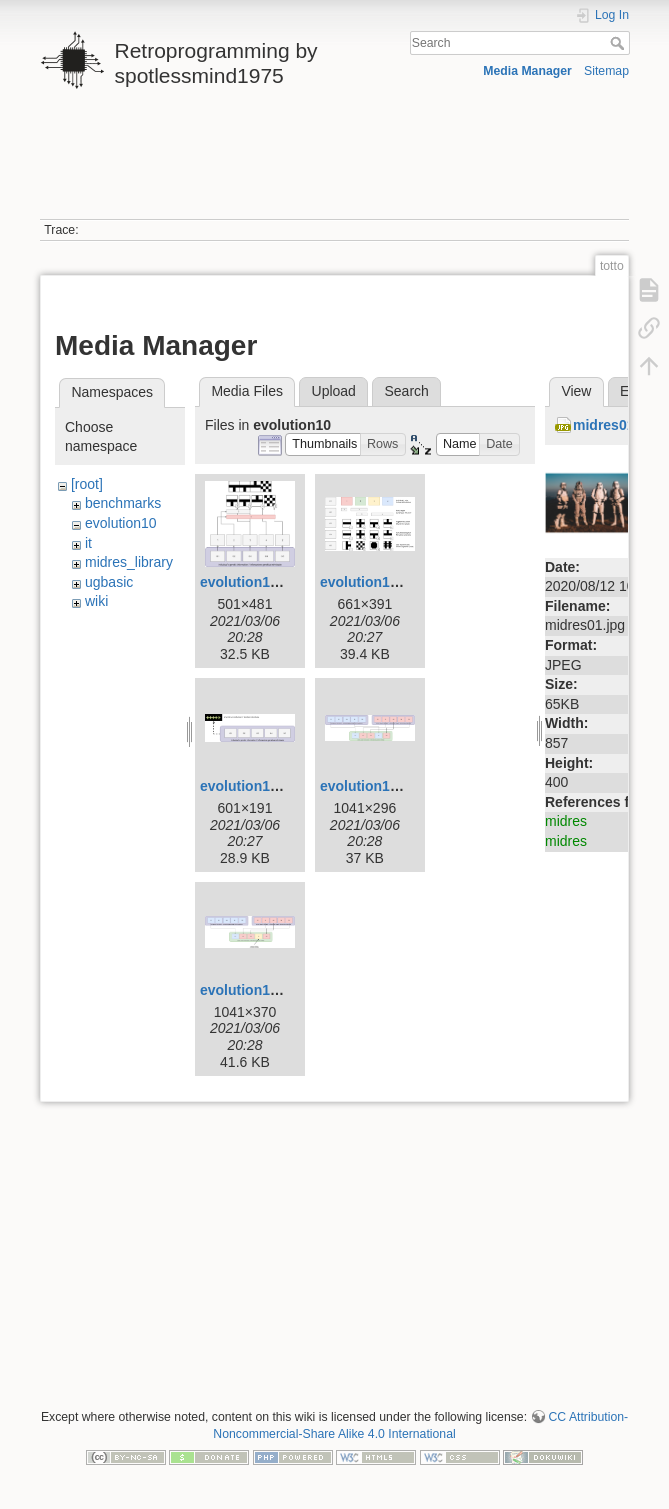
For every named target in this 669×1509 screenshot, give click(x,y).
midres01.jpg (616, 425)
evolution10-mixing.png (398, 786)
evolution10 (121, 523)
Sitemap (606, 71)
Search (619, 43)
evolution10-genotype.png (287, 786)
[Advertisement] (332, 163)
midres (566, 821)
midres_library (129, 562)
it (88, 543)
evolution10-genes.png (396, 582)
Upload (334, 391)
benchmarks (123, 503)
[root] (87, 484)
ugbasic (109, 582)
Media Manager (527, 71)
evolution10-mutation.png (285, 990)
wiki (96, 601)
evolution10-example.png (284, 582)
